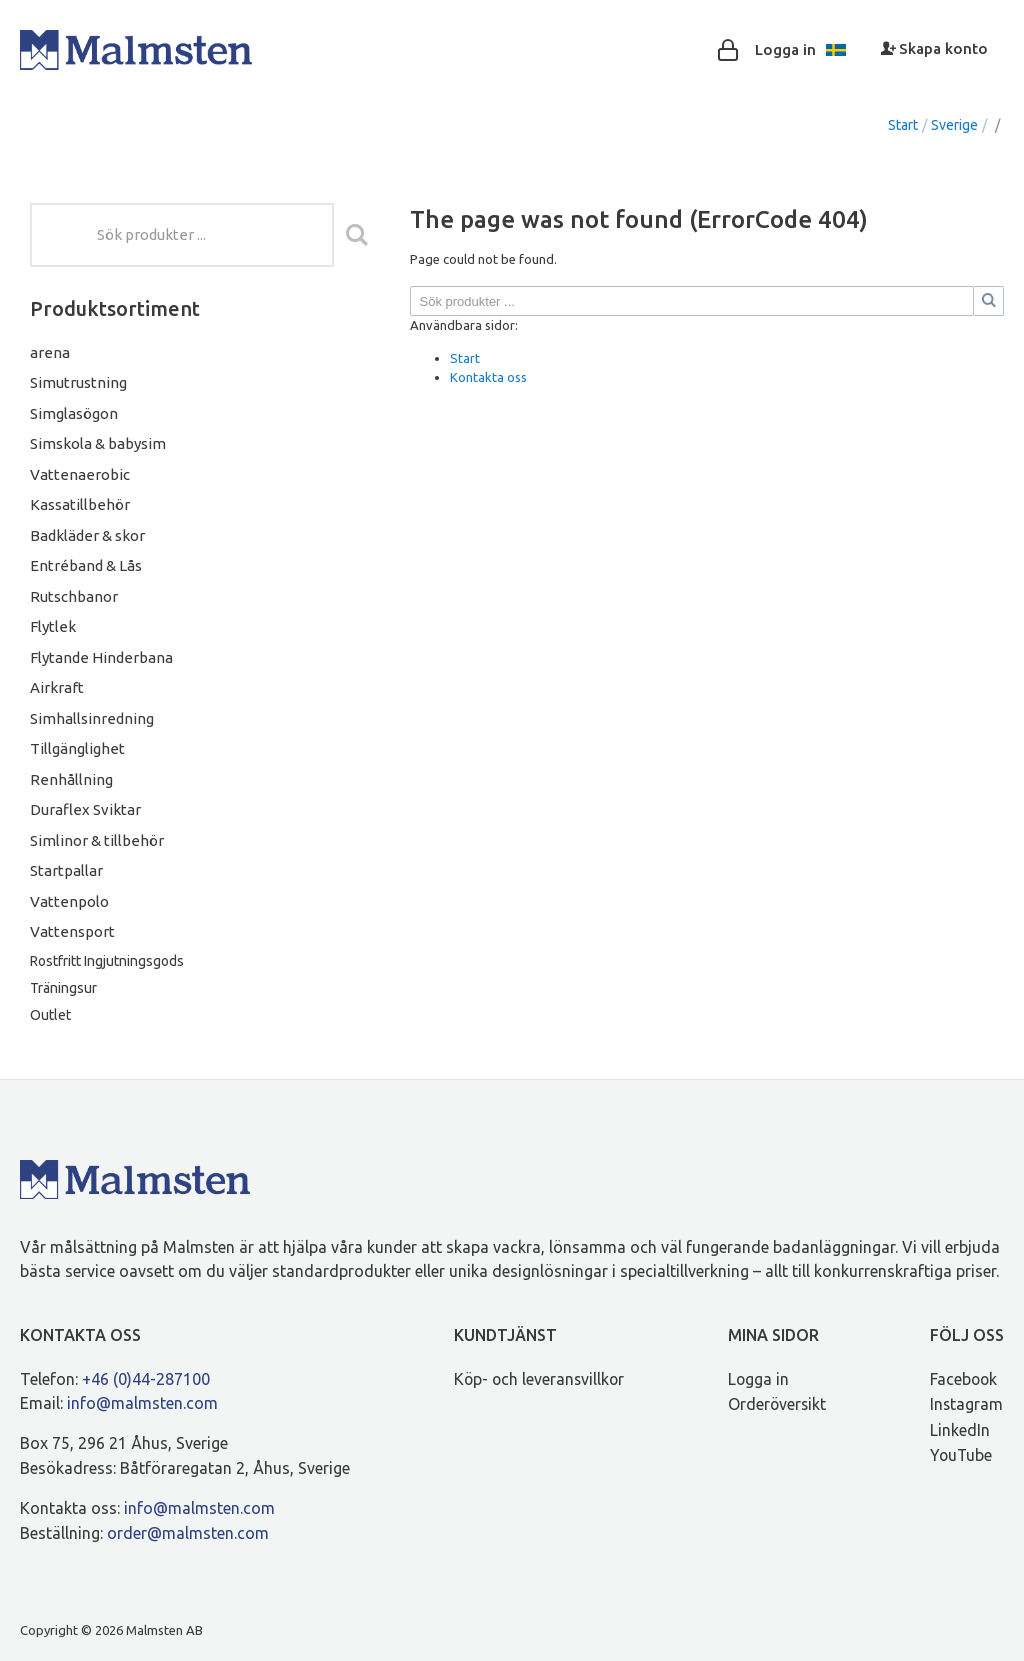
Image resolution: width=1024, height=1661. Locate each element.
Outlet (50, 1015)
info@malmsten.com (142, 1403)
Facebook (964, 1379)
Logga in (759, 1379)
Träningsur (63, 988)
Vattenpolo (69, 901)
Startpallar (66, 870)
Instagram (967, 1404)
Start (903, 125)
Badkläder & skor (87, 535)
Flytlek (53, 626)
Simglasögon (74, 413)
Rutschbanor (74, 596)
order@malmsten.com (188, 1533)
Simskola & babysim (98, 443)
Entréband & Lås (86, 565)
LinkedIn (960, 1430)
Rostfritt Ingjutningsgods (107, 961)
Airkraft (57, 687)
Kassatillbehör (80, 504)
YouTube (962, 1455)
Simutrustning (78, 382)
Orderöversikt (778, 1404)
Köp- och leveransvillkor (539, 1379)
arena (50, 352)
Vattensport (72, 931)
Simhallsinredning (92, 718)
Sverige (954, 125)
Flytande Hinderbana (101, 657)
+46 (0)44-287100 (146, 1379)
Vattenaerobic (80, 474)
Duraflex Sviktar (85, 809)
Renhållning (71, 779)
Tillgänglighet (77, 748)
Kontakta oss (488, 377)
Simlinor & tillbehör (97, 840)
